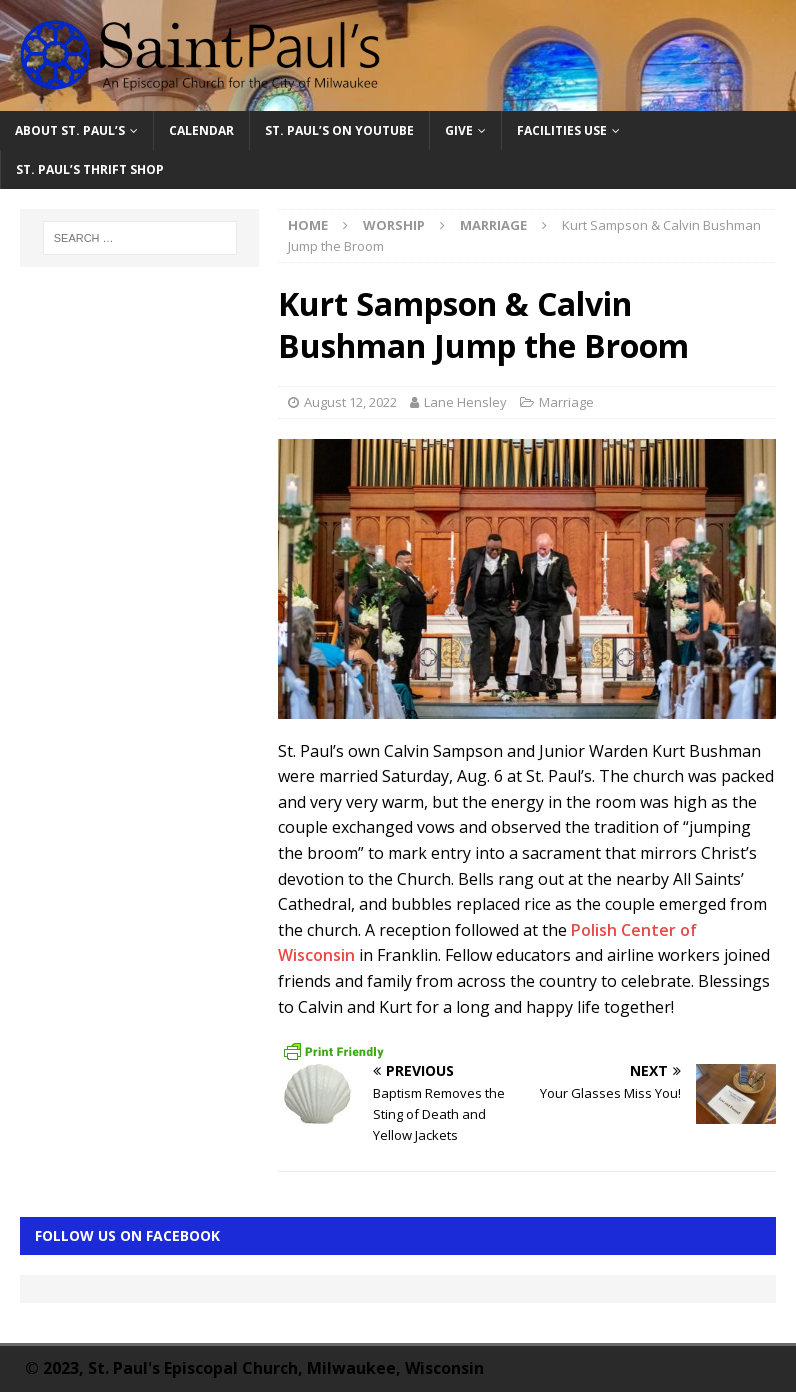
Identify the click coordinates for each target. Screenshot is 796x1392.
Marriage (566, 402)
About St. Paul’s (70, 130)
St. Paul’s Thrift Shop (90, 169)
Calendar (201, 130)
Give (459, 130)
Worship (394, 225)
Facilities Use (562, 130)
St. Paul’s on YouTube (339, 130)
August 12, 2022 (350, 402)
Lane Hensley (465, 402)
